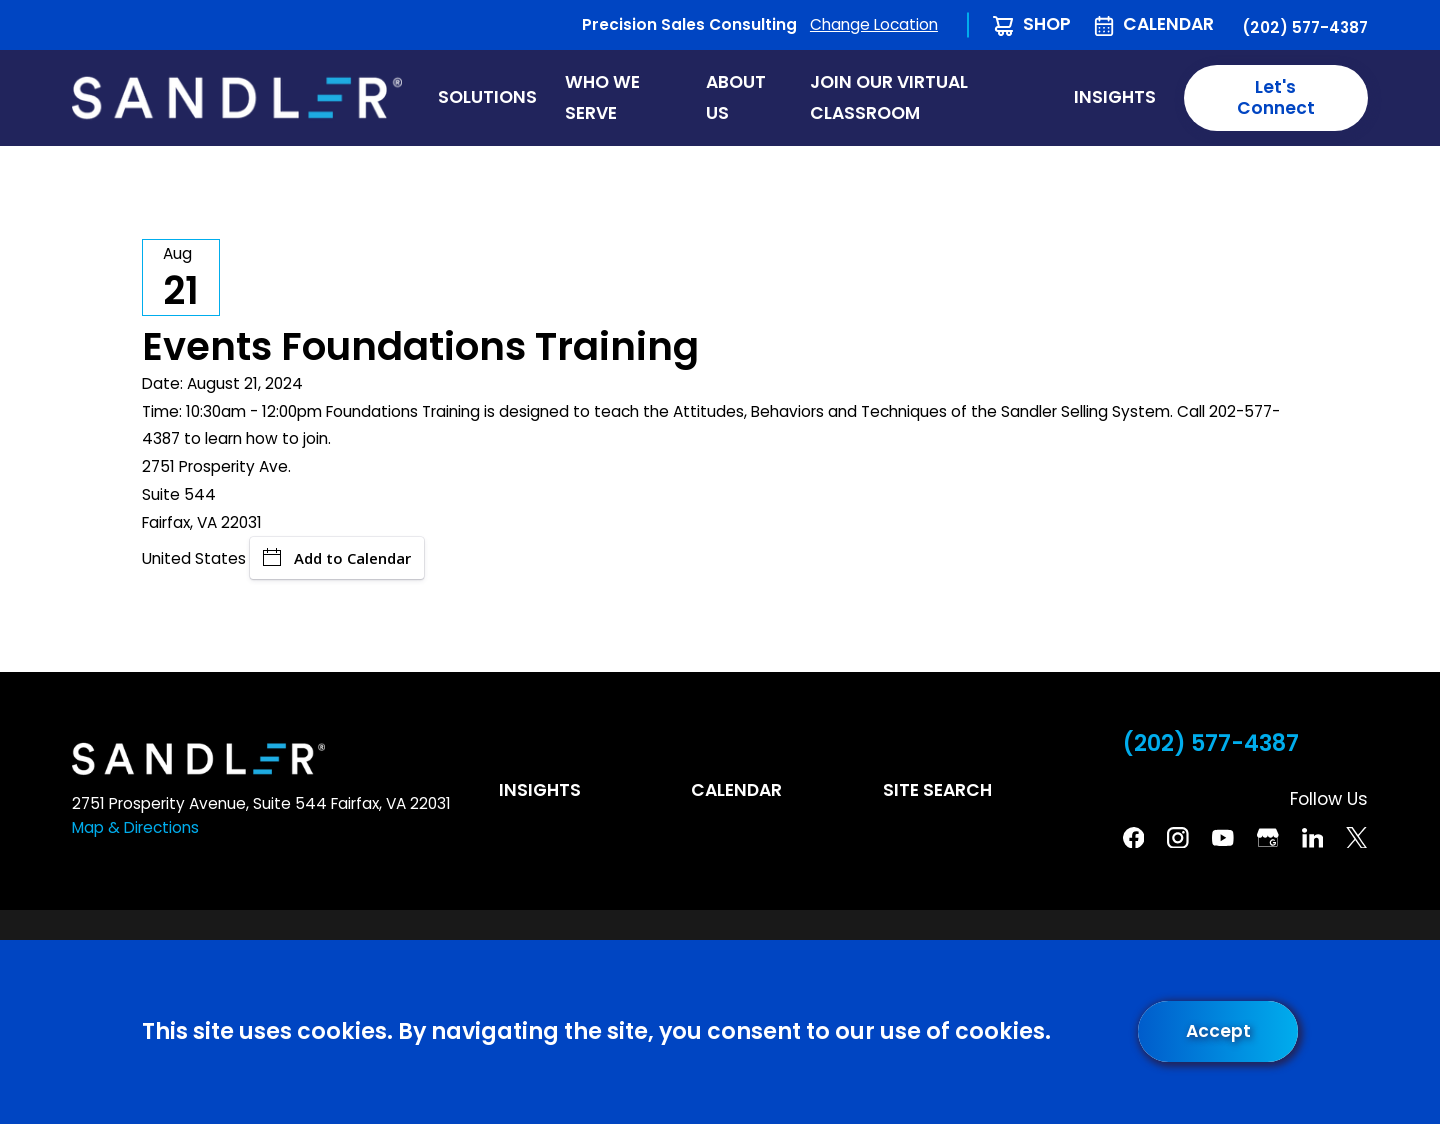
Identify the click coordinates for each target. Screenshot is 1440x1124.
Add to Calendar (337, 558)
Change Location (874, 24)
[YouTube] (1223, 838)
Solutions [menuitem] (487, 97)
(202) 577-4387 (1305, 27)
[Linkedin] (1313, 838)
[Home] (237, 97)
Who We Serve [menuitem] (602, 97)
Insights (540, 790)
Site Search (937, 790)
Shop (1047, 24)
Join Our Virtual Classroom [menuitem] (889, 97)
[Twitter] (1357, 838)
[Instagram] (1178, 838)
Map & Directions (135, 827)
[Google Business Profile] (1268, 838)
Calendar (1168, 24)
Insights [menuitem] (1115, 97)
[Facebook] (1134, 838)
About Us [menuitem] (736, 97)
